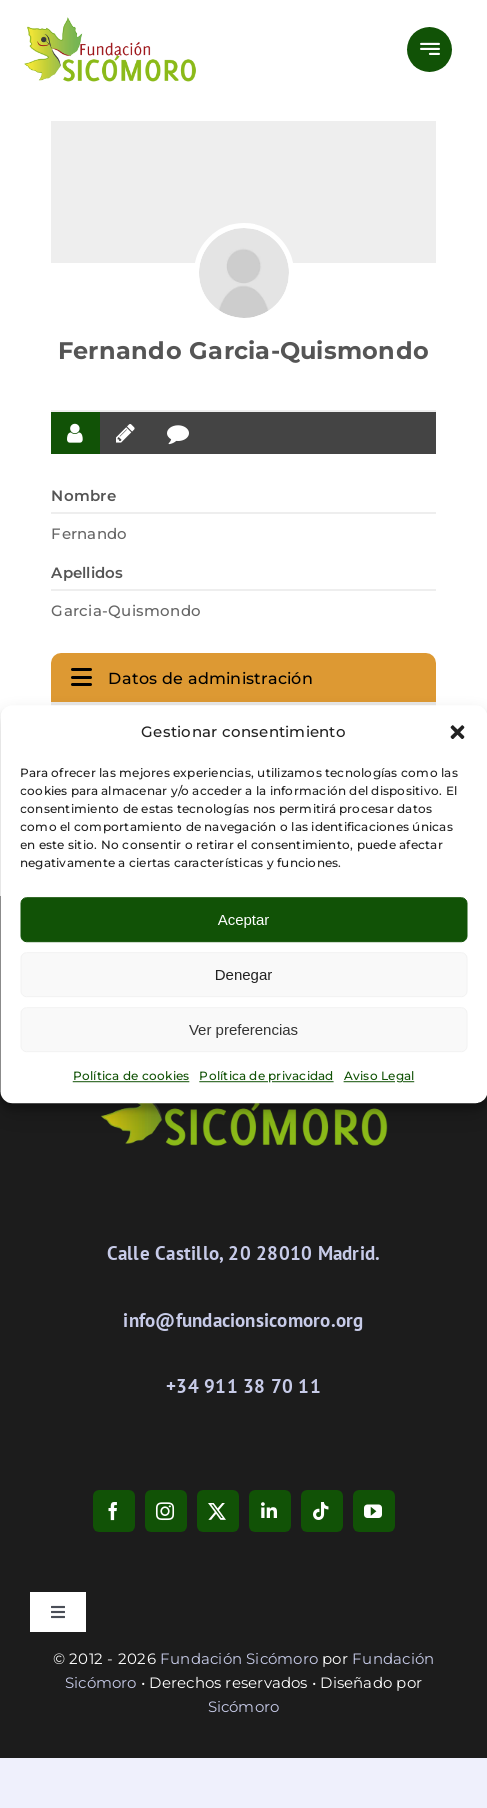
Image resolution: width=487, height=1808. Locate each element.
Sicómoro (244, 1706)
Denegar (244, 974)
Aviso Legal (379, 1075)
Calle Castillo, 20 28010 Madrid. (244, 1253)
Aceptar (244, 919)
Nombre (83, 495)
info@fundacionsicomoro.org (243, 1320)
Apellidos (87, 572)
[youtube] (374, 1511)
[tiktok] (322, 1511)
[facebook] (114, 1511)
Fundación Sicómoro (239, 1658)
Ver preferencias (243, 1029)
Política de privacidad (266, 1075)
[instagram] (166, 1511)
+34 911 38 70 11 (243, 1386)
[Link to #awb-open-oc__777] (429, 49)
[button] (457, 732)
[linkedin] (270, 1511)
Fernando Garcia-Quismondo (243, 350)
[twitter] (218, 1511)
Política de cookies (131, 1075)
